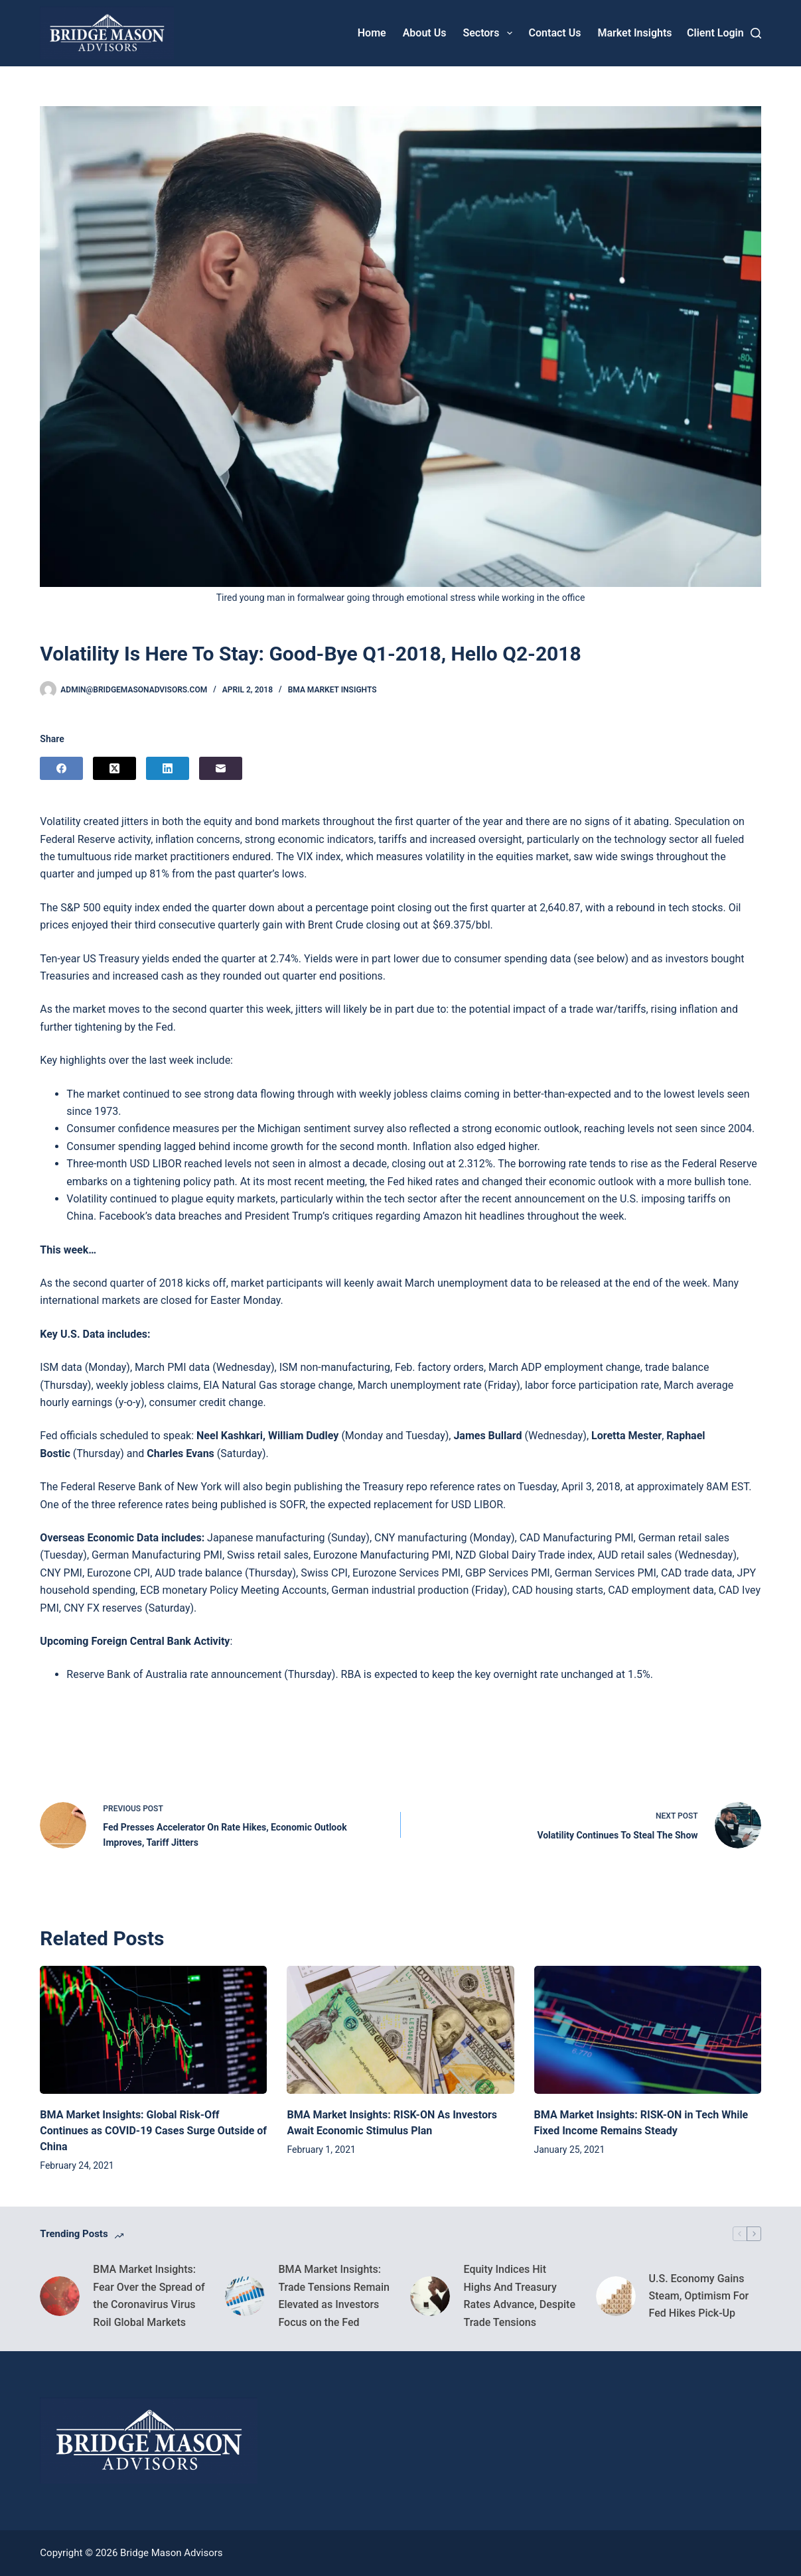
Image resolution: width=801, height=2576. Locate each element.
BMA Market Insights (332, 689)
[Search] (756, 33)
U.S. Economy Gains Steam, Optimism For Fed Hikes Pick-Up (699, 2296)
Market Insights (634, 33)
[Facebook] (61, 768)
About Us (425, 33)
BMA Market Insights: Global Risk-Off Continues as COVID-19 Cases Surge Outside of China (153, 2130)
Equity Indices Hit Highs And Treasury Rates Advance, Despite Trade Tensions (519, 2295)
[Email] (220, 768)
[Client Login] (715, 33)
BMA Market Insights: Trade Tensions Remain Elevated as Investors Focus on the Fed (334, 2295)
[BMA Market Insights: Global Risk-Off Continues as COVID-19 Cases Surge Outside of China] (153, 2029)
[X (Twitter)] (114, 768)
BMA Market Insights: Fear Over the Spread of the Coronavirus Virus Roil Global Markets (148, 2295)
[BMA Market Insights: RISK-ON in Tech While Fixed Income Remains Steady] (647, 2029)
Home (372, 33)
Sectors (490, 33)
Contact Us (555, 33)
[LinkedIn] (167, 768)
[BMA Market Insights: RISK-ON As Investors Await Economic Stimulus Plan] (400, 2029)
